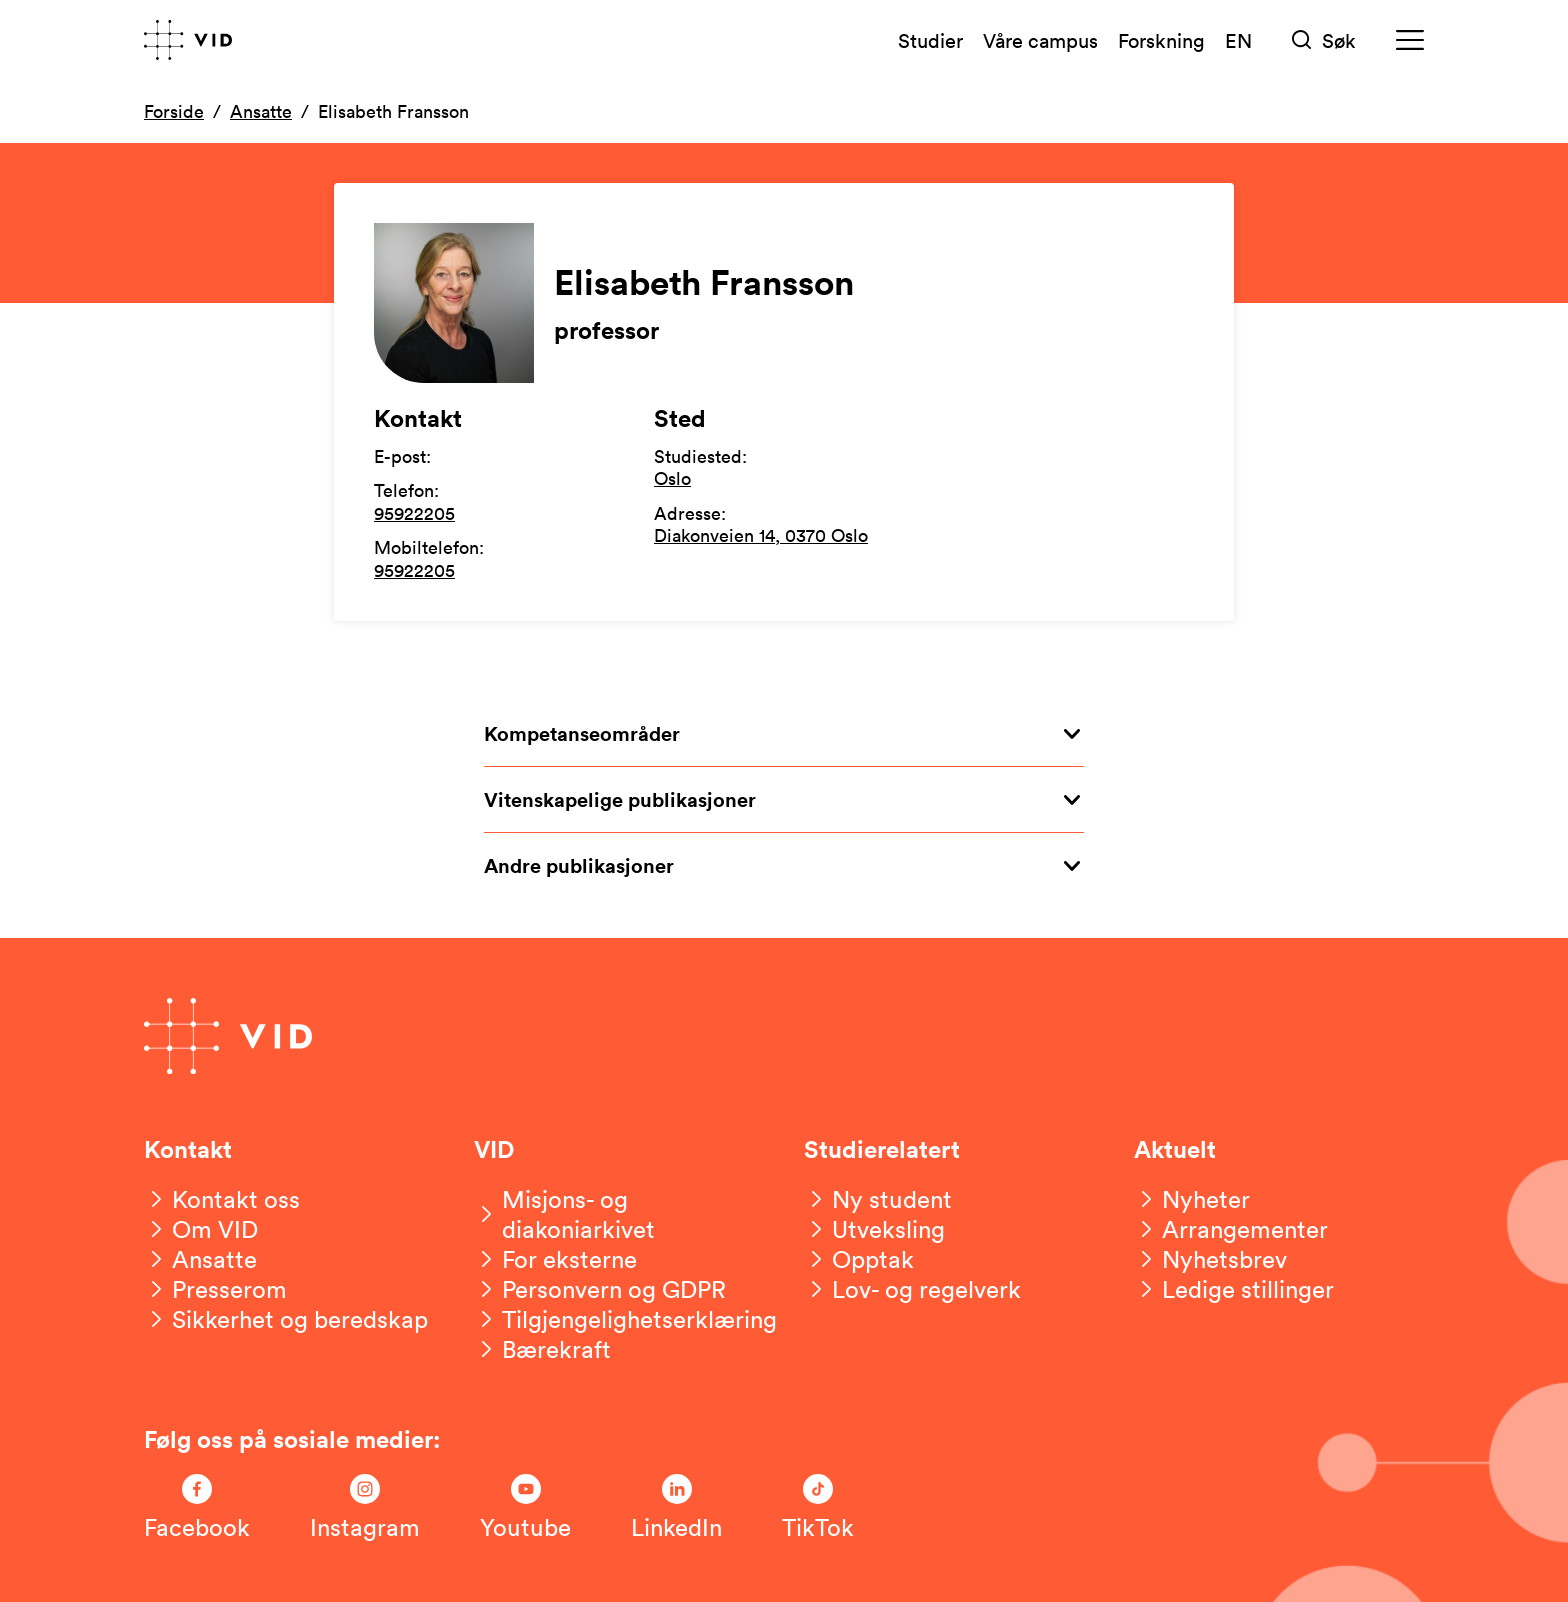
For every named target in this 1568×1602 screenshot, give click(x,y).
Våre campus (1040, 40)
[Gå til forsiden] (188, 40)
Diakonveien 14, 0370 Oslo (761, 535)
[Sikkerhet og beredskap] (286, 1319)
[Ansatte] (200, 1259)
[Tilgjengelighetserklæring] (625, 1319)
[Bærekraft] (542, 1349)
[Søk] (1324, 40)
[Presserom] (215, 1289)
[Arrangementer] (1231, 1229)
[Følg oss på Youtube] (525, 1508)
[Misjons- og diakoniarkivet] (619, 1214)
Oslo (672, 478)
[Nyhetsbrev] (1210, 1259)
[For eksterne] (555, 1259)
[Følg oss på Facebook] (197, 1508)
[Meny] (1410, 40)
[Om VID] (201, 1229)
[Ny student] (878, 1199)
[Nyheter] (1192, 1199)
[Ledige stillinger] (1234, 1289)
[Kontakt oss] (222, 1199)
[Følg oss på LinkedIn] (676, 1508)
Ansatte (261, 111)
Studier (930, 40)
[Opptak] (859, 1259)
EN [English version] (1238, 40)
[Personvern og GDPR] (600, 1289)
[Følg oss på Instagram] (365, 1508)
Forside (174, 111)
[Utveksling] (874, 1229)
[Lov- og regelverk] (912, 1289)
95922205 (414, 513)
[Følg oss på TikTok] (818, 1508)
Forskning (1161, 40)
